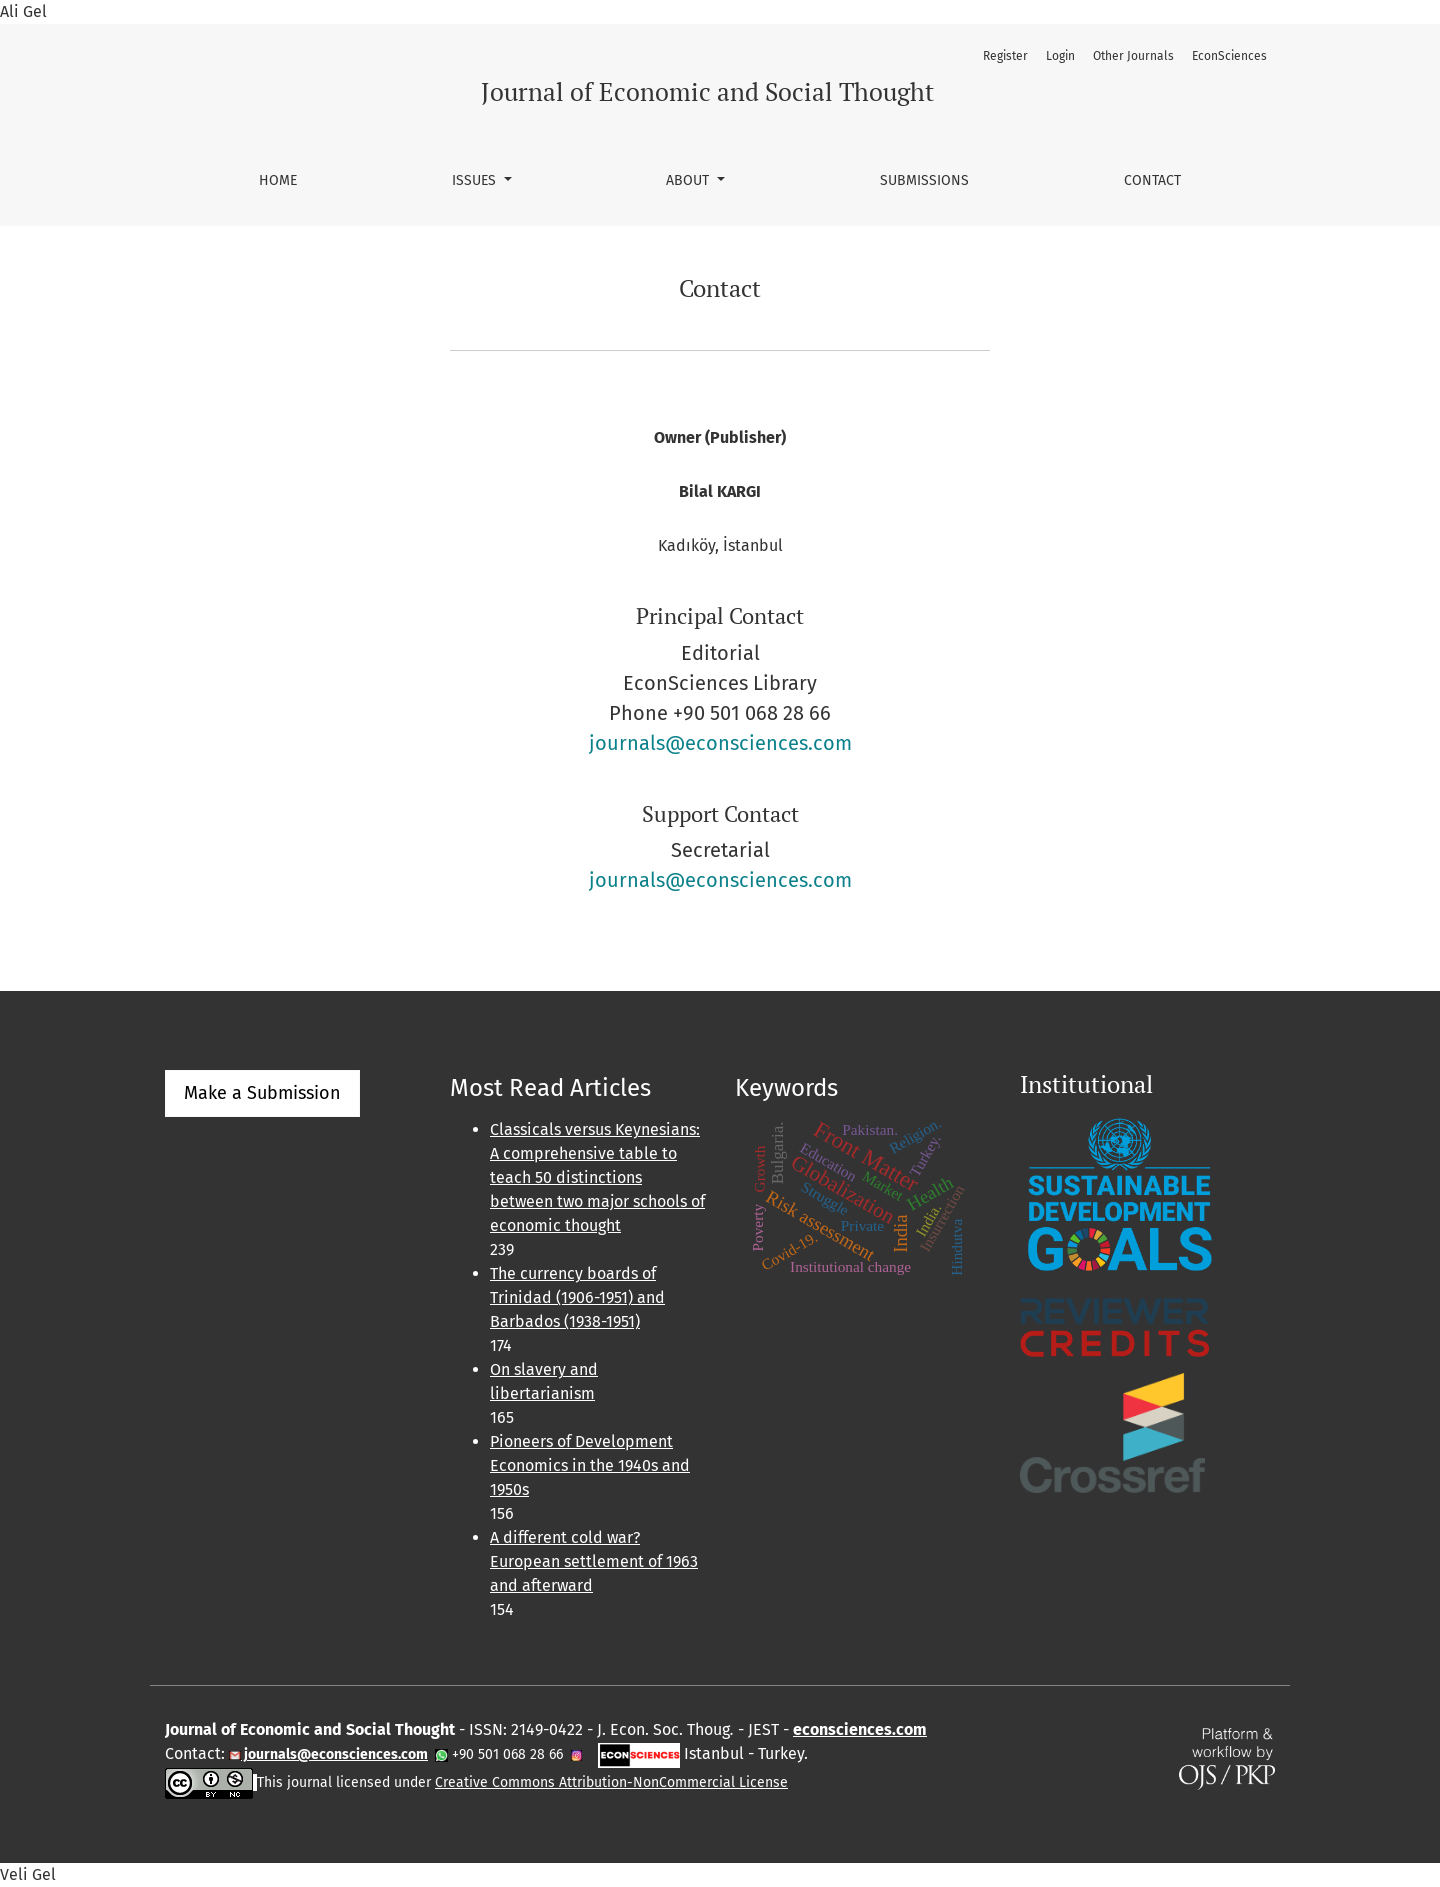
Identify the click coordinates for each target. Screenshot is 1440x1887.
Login (1060, 56)
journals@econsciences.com (720, 743)
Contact (1152, 180)
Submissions (924, 180)
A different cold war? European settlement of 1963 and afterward (594, 1561)
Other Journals (1133, 56)
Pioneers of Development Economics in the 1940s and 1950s (590, 1465)
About (689, 180)
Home (278, 180)
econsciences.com (860, 1729)
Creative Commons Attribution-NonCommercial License (611, 1782)
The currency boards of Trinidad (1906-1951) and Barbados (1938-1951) (577, 1297)
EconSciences (1229, 56)
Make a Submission (262, 1093)
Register (1005, 56)
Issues (476, 180)
